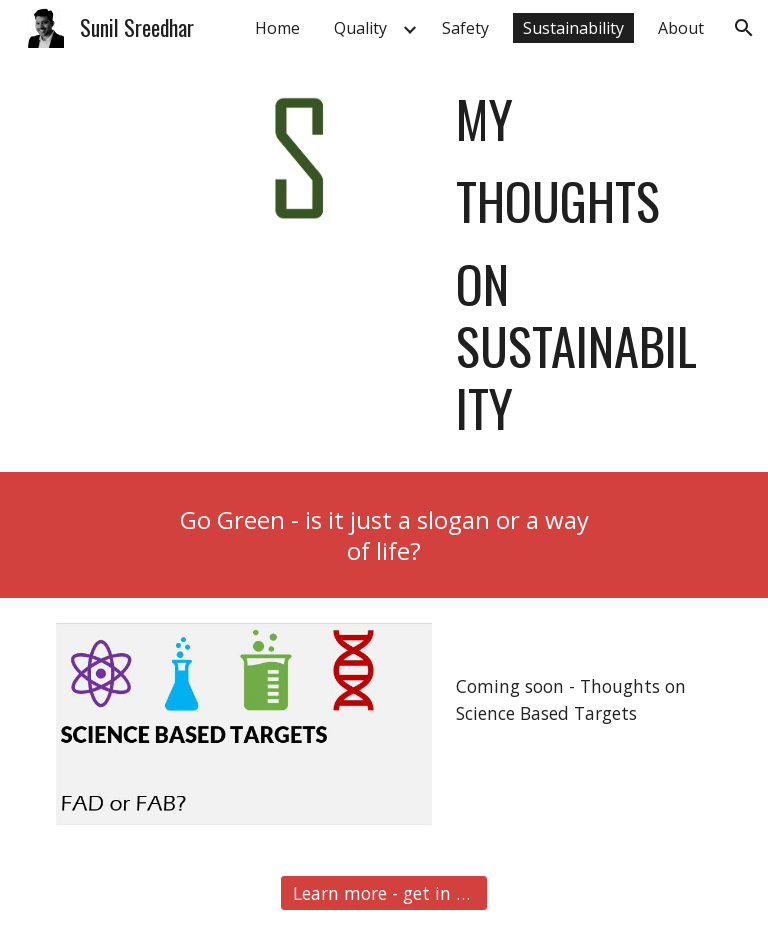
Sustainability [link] (573, 28)
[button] (744, 28)
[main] (579, 264)
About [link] (681, 28)
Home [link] (277, 28)
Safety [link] (465, 28)
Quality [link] (360, 28)
